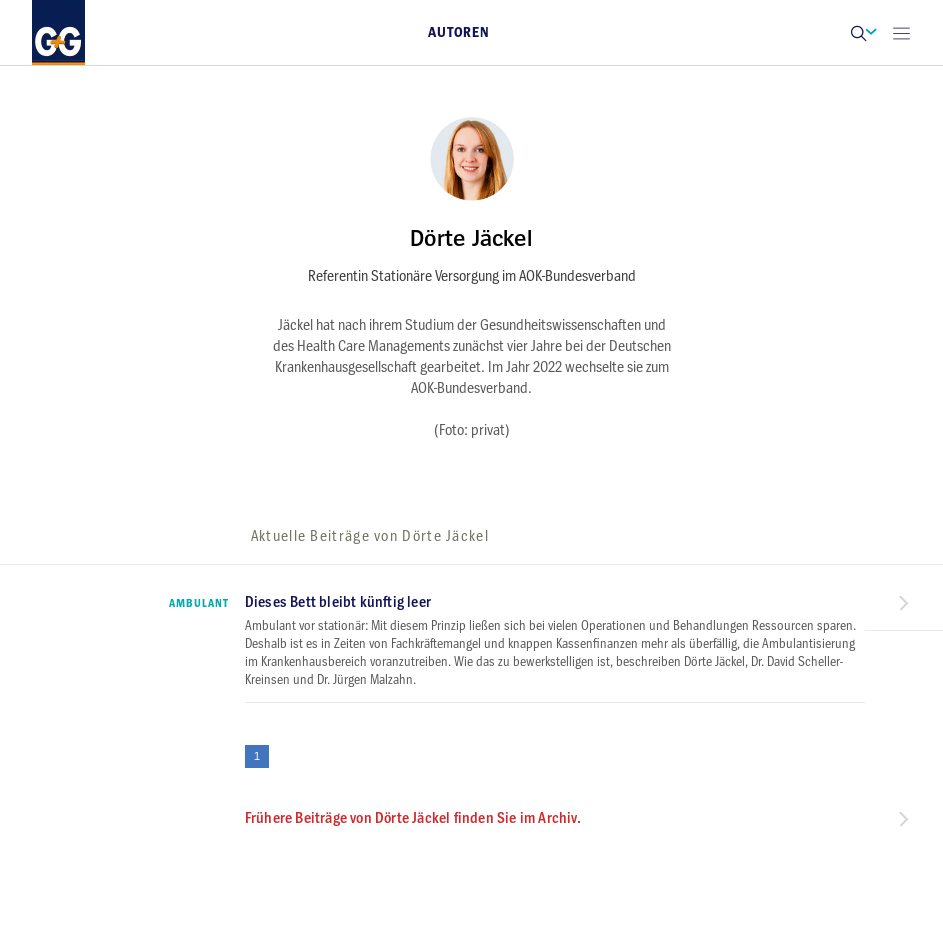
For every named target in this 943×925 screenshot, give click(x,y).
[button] (858, 32)
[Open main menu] (901, 32)
